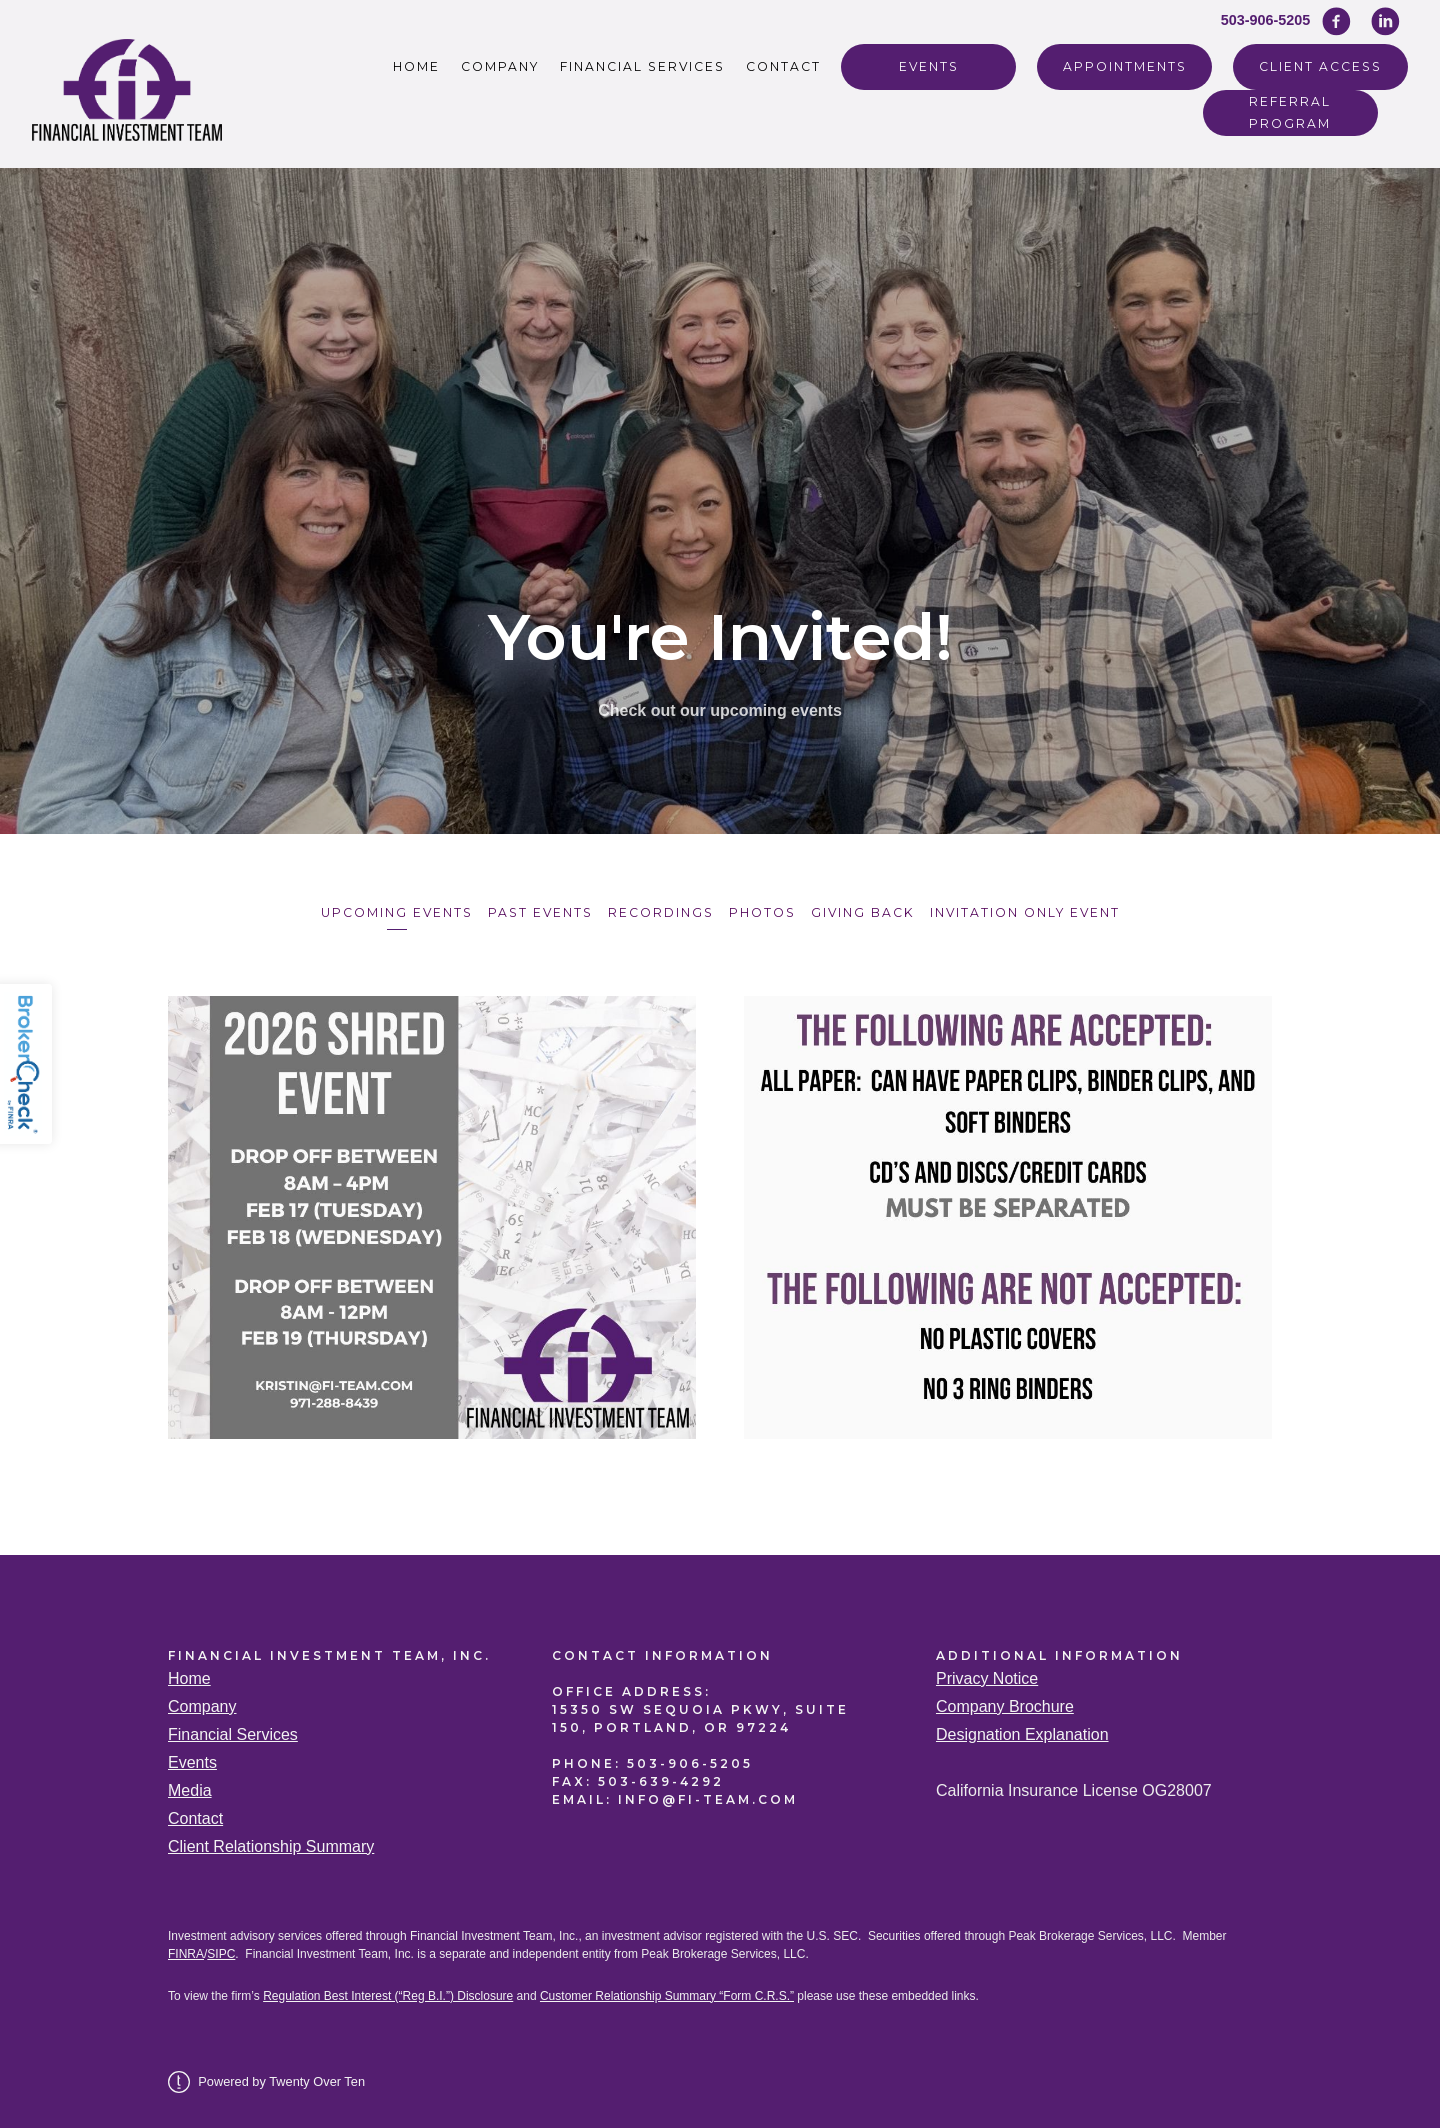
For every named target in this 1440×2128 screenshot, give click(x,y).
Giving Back (870, 910)
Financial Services (642, 66)
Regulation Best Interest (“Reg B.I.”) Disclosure (388, 1991)
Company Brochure (1005, 1701)
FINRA (186, 1949)
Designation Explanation (1022, 1729)
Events (929, 66)
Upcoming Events (384, 910)
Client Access (1320, 66)
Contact (783, 66)
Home (416, 66)
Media (190, 1785)
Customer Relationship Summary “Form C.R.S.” (667, 1991)
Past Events (532, 910)
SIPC (221, 1949)
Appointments (1125, 66)
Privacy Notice (987, 1673)
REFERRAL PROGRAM (1290, 112)
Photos (764, 910)
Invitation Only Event (1037, 910)
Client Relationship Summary (271, 1841)
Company (500, 66)
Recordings (658, 910)
